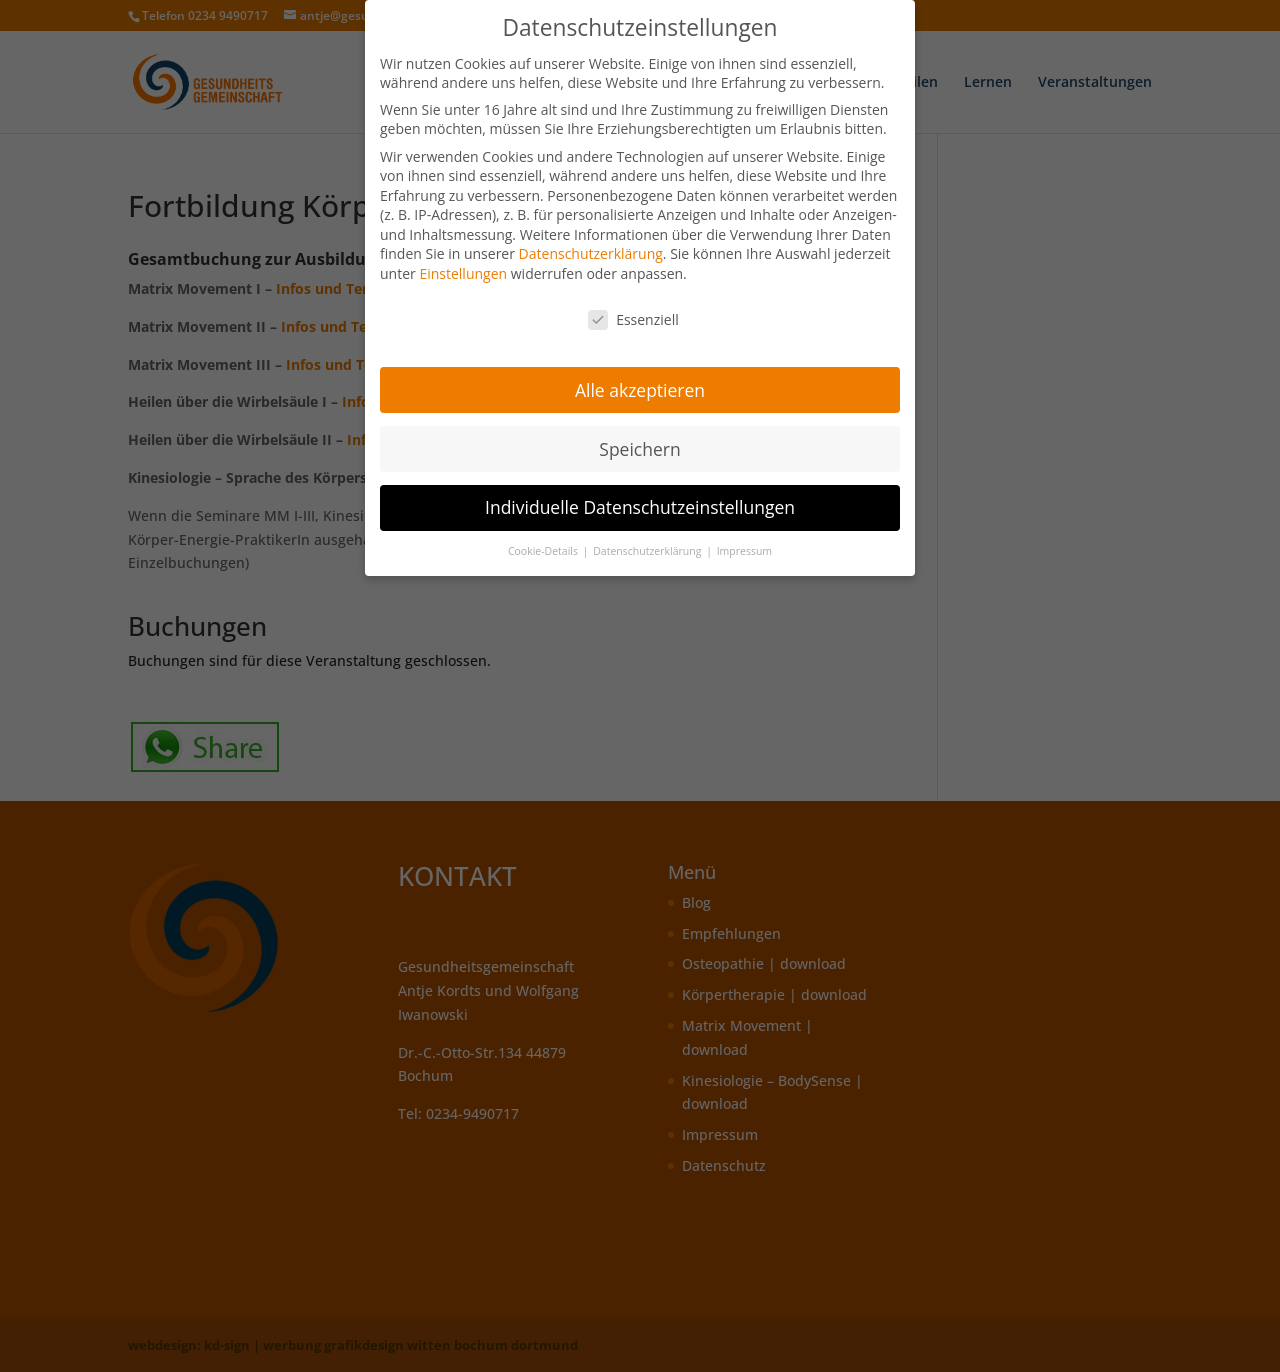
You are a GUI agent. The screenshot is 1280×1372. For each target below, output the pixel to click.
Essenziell (633, 317)
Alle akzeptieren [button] (640, 387)
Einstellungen (463, 271)
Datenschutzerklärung (591, 251)
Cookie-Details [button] (544, 549)
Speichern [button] (639, 446)
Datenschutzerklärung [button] (648, 549)
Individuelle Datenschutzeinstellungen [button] (640, 505)
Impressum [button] (744, 549)
